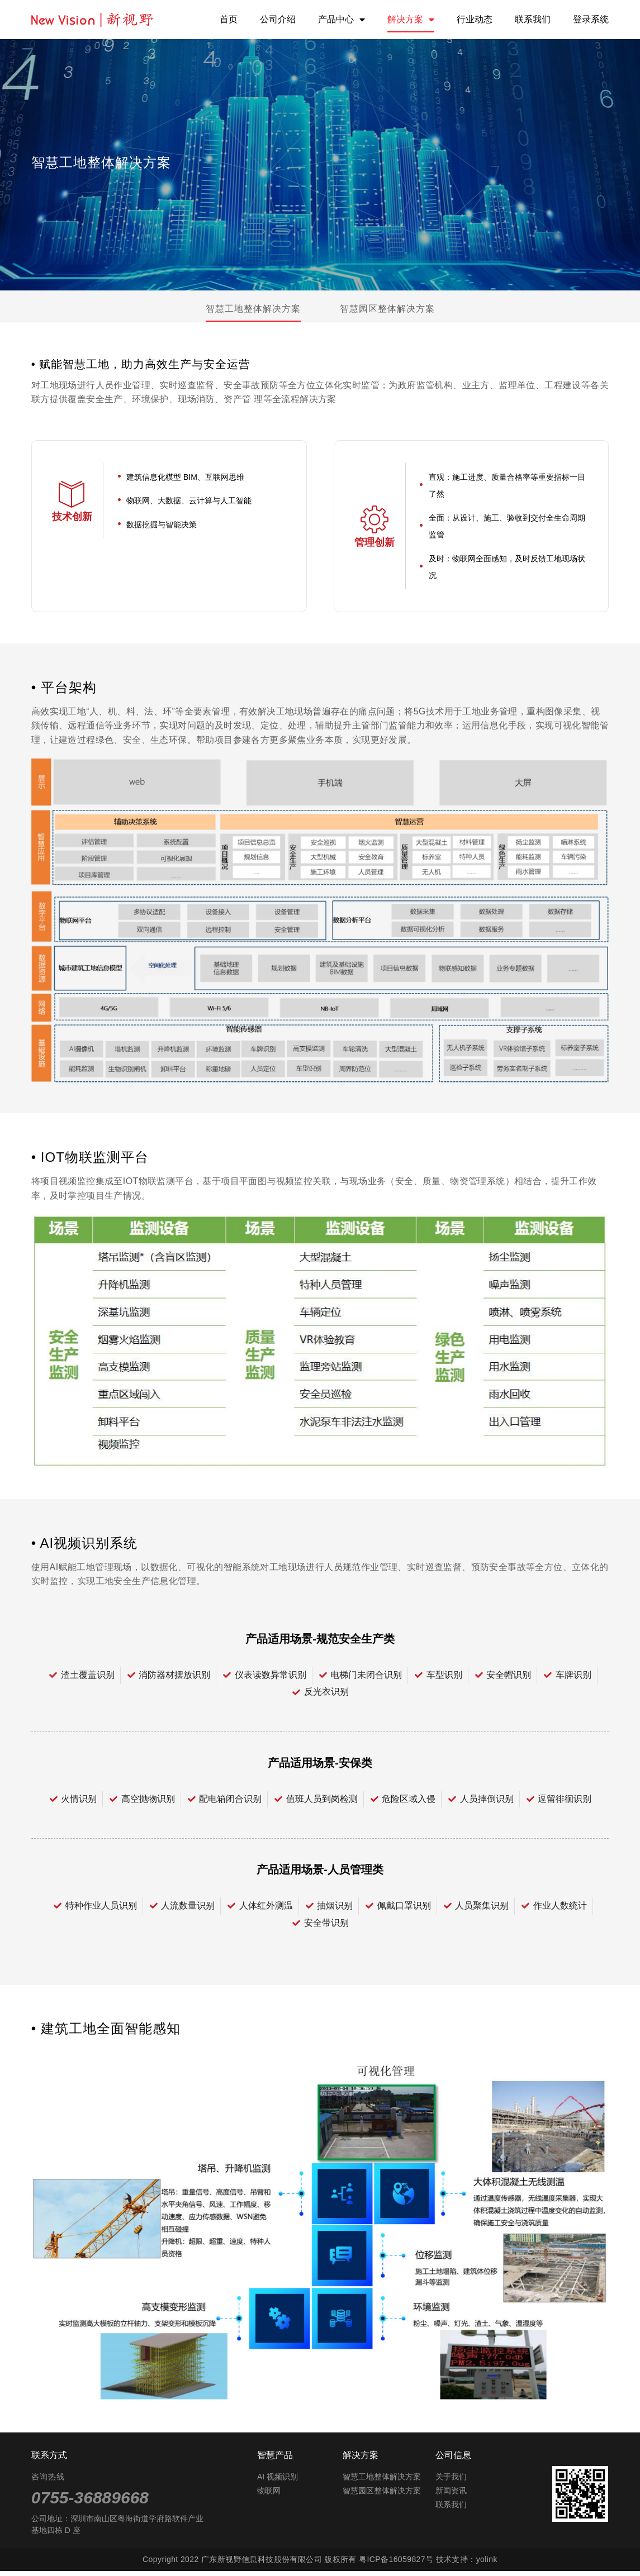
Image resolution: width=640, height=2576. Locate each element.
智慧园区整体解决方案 (387, 308)
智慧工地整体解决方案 (253, 308)
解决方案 (410, 19)
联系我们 (533, 19)
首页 (229, 19)
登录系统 (591, 19)
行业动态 (474, 19)
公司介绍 (278, 19)
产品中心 (341, 19)
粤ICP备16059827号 (396, 2564)
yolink (486, 2564)
